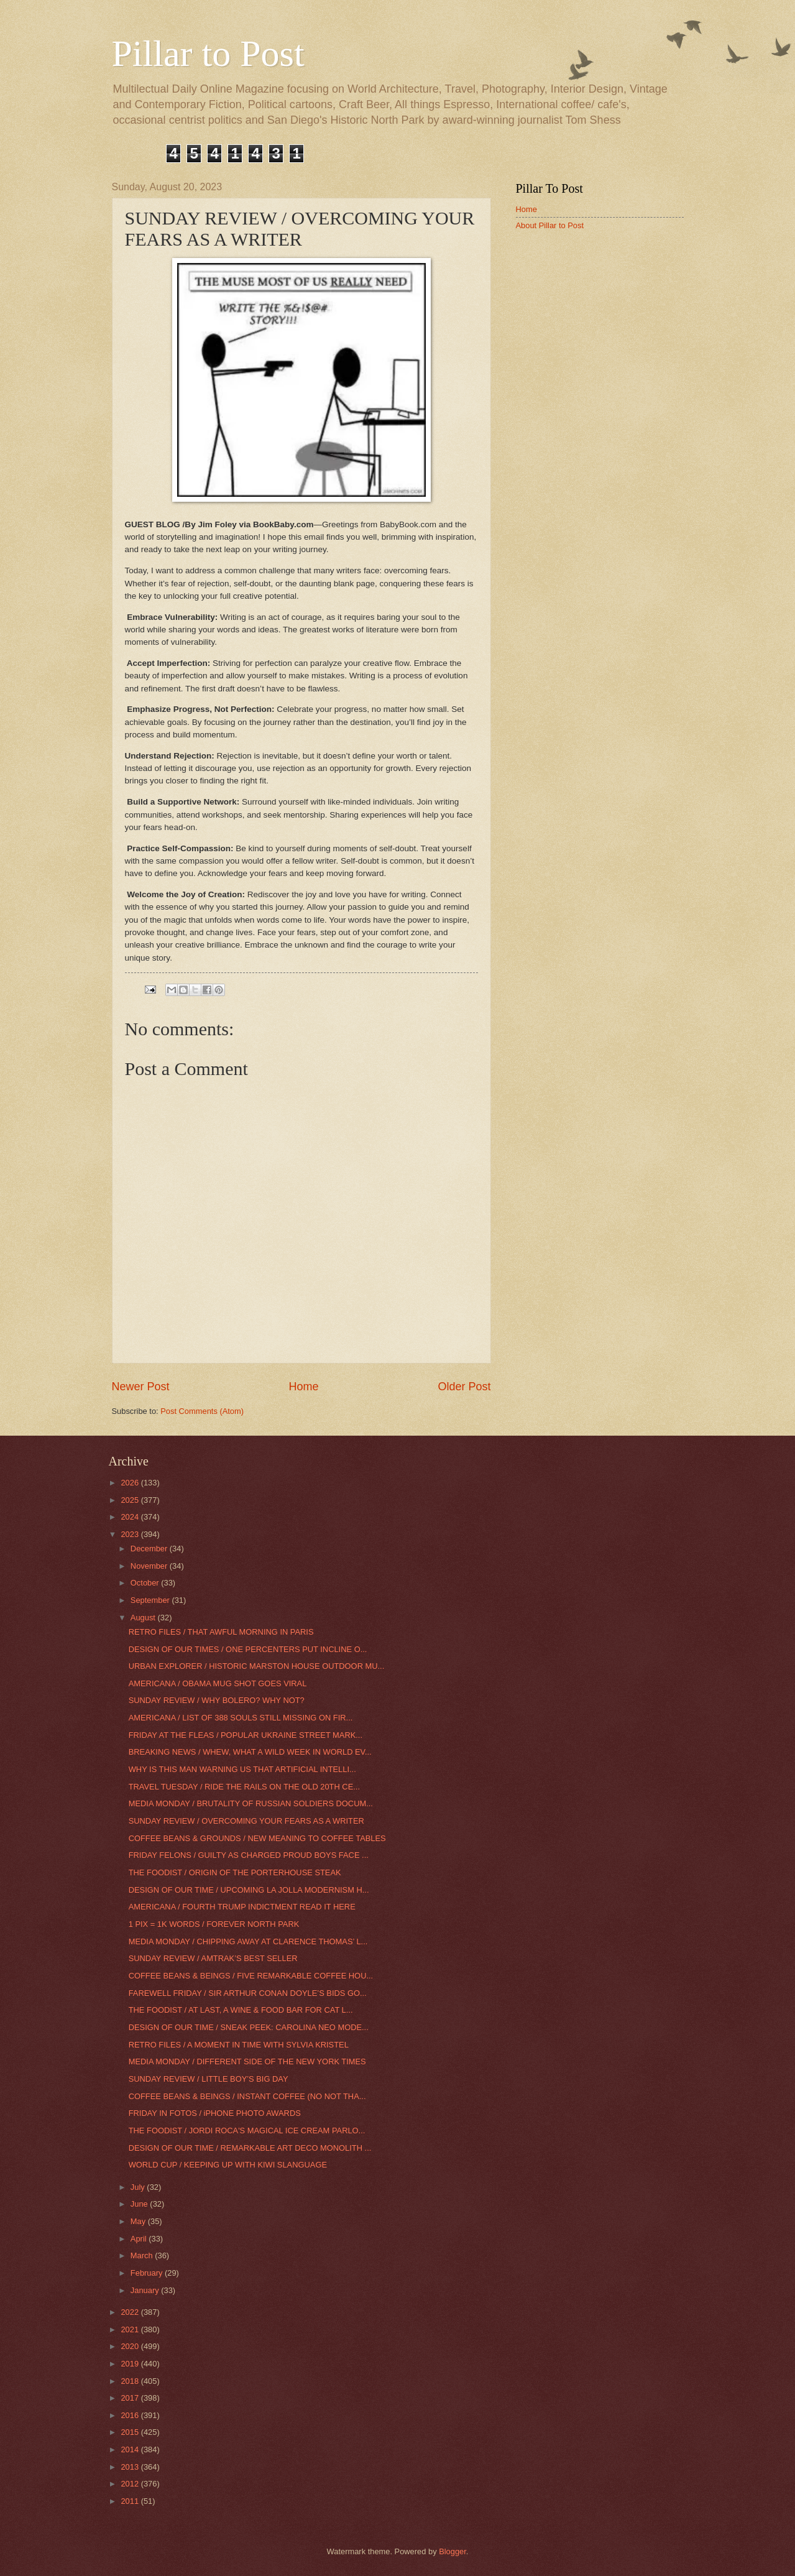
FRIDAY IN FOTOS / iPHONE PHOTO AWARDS (215, 2113)
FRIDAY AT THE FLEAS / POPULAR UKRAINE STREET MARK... (245, 1735)
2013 (130, 2467)
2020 (130, 2346)
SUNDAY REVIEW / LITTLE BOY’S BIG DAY (208, 2079)
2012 (130, 2483)
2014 (130, 2449)
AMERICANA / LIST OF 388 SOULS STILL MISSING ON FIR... (241, 1717)
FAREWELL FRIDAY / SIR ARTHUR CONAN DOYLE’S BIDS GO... (248, 1993)
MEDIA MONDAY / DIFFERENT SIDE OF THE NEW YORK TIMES (247, 2061)
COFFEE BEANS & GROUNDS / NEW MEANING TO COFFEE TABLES (257, 1838)
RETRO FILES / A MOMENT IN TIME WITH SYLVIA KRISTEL (239, 2044)
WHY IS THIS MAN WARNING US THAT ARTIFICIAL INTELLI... (242, 1769)
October (146, 1582)
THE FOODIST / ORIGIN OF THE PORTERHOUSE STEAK (235, 1872)
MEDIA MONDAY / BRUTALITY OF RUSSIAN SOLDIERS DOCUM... (251, 1803)
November (150, 1566)
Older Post (464, 1386)
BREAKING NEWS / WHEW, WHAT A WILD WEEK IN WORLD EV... (250, 1752)
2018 (130, 2381)
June (140, 2204)
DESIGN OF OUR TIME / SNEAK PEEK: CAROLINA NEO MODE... (249, 2027)
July (139, 2187)
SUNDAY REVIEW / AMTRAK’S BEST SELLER (213, 1958)
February (148, 2273)
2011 (130, 2501)
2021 (130, 2329)
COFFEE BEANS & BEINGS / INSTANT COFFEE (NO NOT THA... (247, 2096)
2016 (130, 2415)
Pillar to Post (208, 53)
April (140, 2238)
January (146, 2290)
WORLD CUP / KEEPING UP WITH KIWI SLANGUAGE (228, 2164)
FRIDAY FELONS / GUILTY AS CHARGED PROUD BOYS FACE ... (249, 1855)
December (150, 1548)
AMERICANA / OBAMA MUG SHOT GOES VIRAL (218, 1683)
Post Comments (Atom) (202, 1411)
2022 (130, 2312)
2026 (130, 1482)
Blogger (452, 2551)
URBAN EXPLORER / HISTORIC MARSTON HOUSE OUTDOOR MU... (257, 1666)
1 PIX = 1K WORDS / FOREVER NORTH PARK (214, 1924)
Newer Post (141, 1386)
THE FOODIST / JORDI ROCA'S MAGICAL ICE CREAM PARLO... (247, 2130)
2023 (130, 1534)
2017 (130, 2398)
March (143, 2255)
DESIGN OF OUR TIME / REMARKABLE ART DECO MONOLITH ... (250, 2148)
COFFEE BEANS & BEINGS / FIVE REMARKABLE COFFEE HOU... (251, 1975)
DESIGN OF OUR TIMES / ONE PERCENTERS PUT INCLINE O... (248, 1649)
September (151, 1600)
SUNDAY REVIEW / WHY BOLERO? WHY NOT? (217, 1700)
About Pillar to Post (550, 225)
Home (303, 1386)
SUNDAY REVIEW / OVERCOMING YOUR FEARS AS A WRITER (246, 1821)
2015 (130, 2432)
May (139, 2221)
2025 (130, 1500)
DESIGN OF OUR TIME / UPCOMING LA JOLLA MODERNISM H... (249, 1890)
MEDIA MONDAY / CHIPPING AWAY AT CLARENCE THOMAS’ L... (248, 1941)
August (144, 1617)
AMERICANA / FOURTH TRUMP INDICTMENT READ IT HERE (242, 1906)
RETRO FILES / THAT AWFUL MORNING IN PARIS (221, 1632)
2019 (130, 2363)
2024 (130, 1516)
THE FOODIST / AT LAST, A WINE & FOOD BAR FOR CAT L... (241, 2010)
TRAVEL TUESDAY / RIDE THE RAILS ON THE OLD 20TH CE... (244, 1786)
